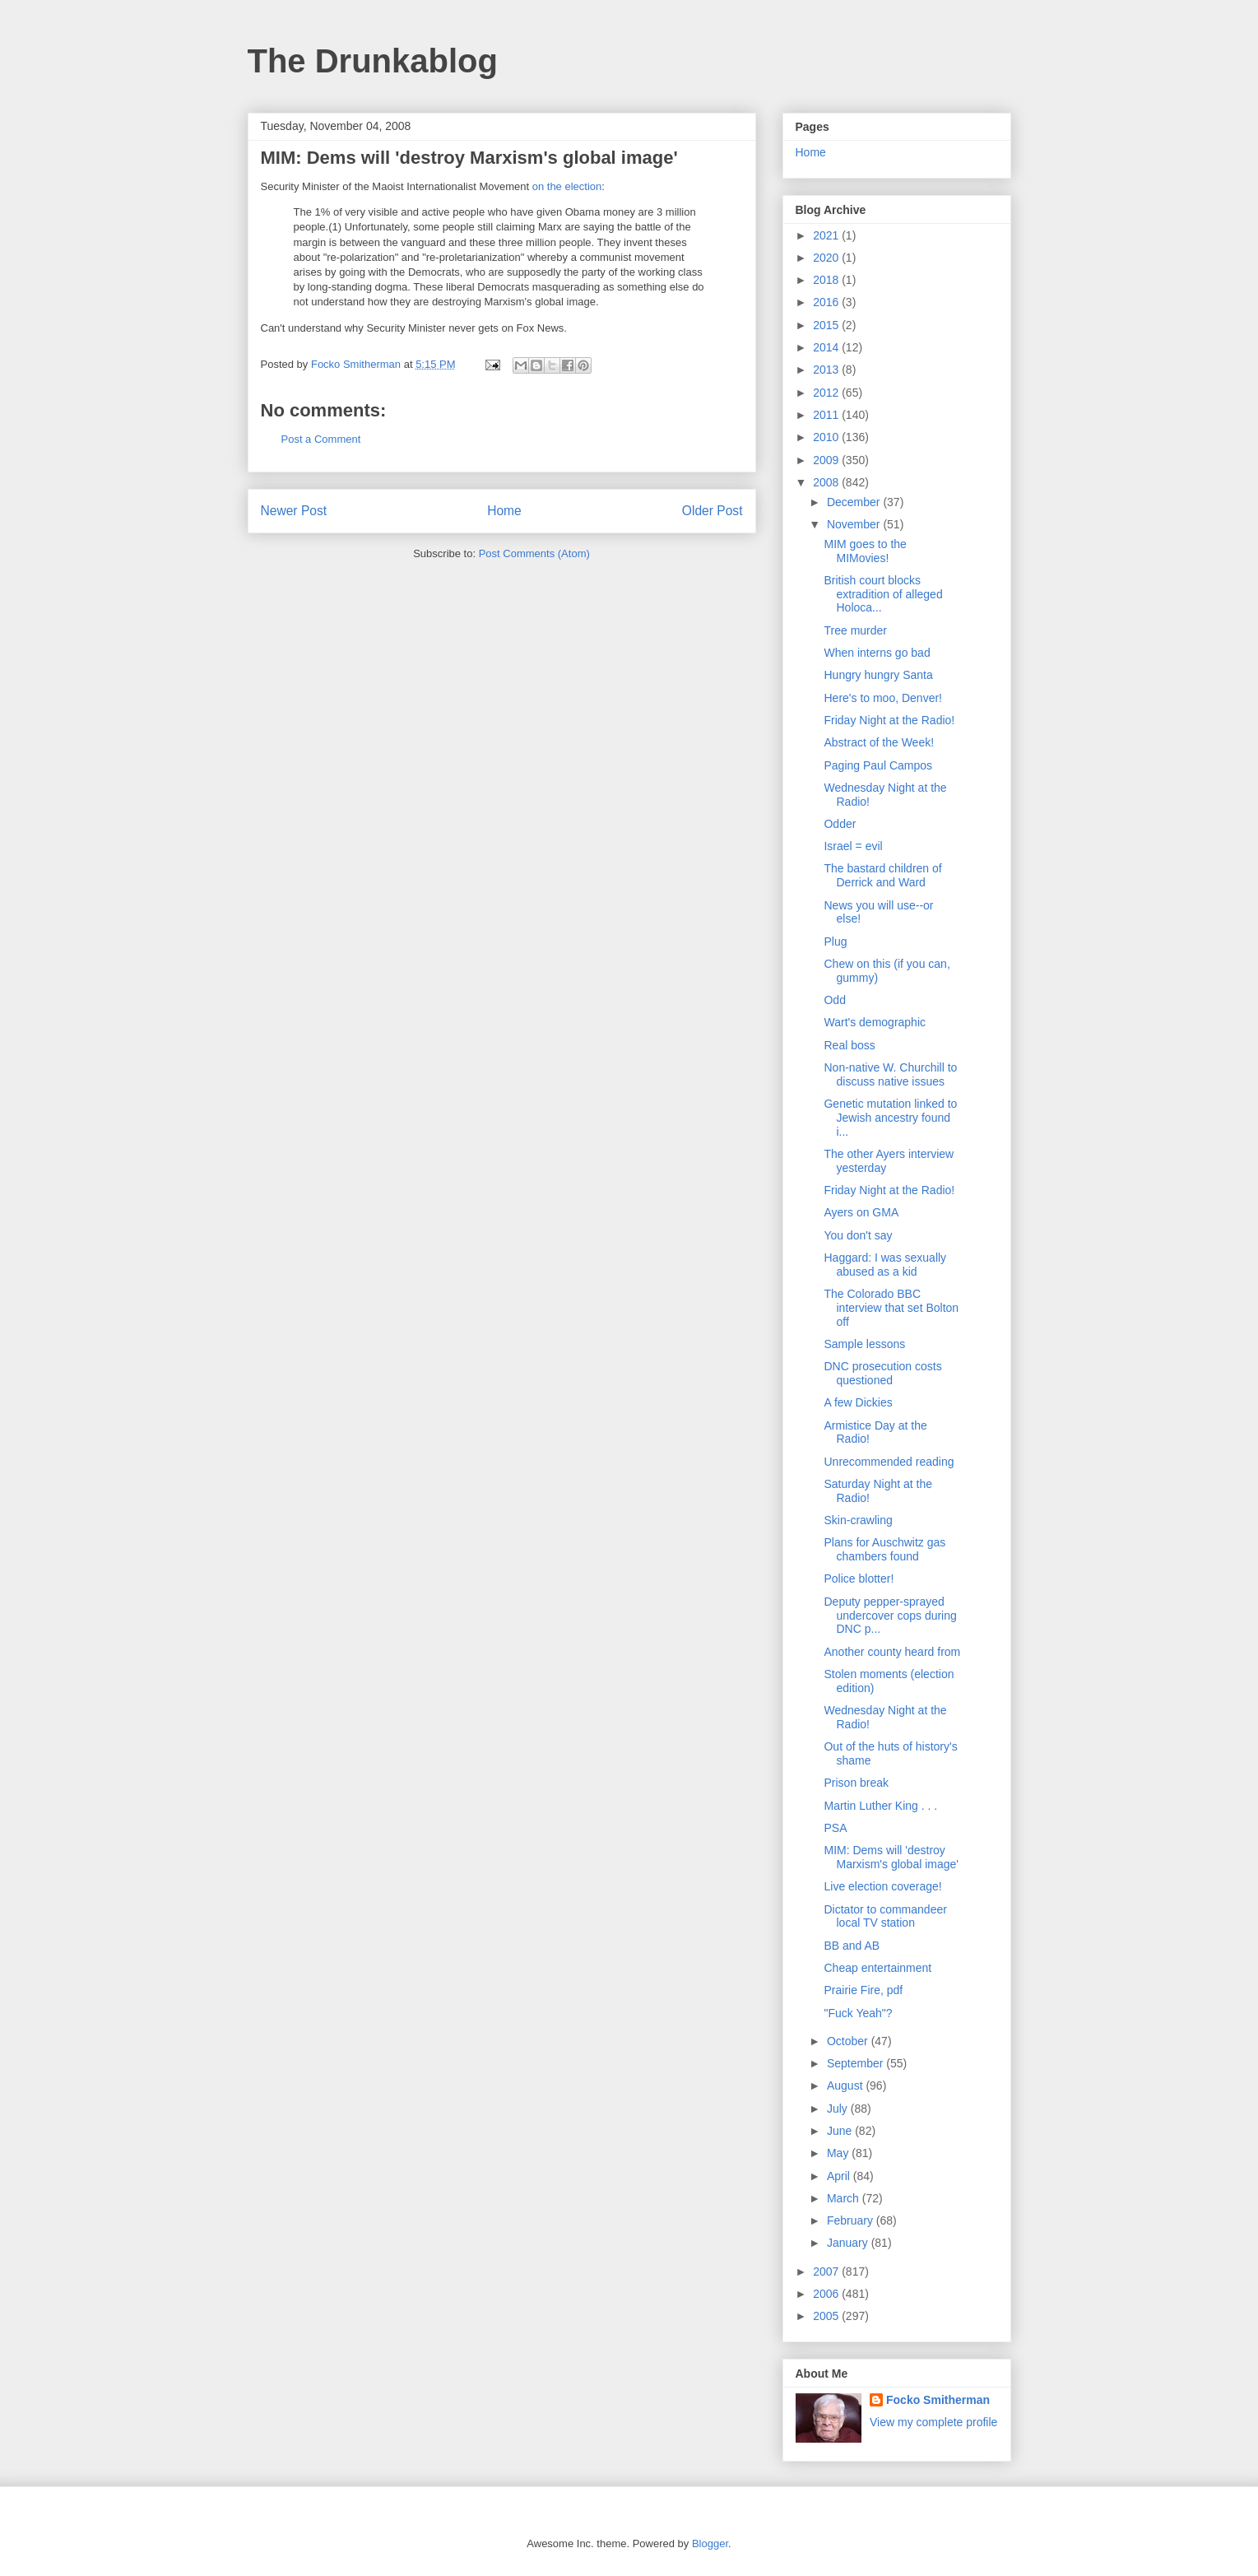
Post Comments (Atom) (534, 553)
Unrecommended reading (889, 1461)
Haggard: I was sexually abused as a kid (885, 1264)
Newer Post (294, 511)
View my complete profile (933, 2422)
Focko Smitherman (938, 2399)
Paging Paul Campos (878, 765)
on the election (567, 186)
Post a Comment (321, 439)
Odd (834, 1000)
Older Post (712, 511)
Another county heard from (892, 1651)
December (855, 502)
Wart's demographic (875, 1022)
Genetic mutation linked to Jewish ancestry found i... (890, 1117)
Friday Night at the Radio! (889, 720)
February (851, 2220)
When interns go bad (877, 652)
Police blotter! (859, 1578)
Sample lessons (864, 1344)
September (856, 2063)
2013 (827, 369)
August (846, 2085)
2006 (827, 2293)
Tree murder (855, 630)
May (839, 2153)
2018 (827, 279)
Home (504, 511)
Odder (840, 823)
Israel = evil (853, 846)
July (839, 2108)
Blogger (710, 2543)
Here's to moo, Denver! (883, 697)
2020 (827, 257)
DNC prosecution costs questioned (882, 1373)
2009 (827, 460)
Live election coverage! (882, 1886)
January (849, 2242)
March (844, 2198)
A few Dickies (858, 1402)
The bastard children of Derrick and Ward (882, 875)
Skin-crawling (858, 1520)
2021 (827, 235)
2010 (827, 437)
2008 (827, 482)
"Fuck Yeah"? (858, 2013)
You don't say (858, 1235)
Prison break (856, 1782)
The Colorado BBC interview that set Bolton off (891, 1307)
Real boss (849, 1045)
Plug (835, 941)
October (849, 2041)
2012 (827, 392)
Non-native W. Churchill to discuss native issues (890, 1074)
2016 (827, 302)
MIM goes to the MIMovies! (865, 551)
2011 (827, 414)
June (841, 2130)
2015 (827, 325)
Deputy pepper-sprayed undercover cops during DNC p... (890, 1615)
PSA (835, 1827)
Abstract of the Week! (879, 742)
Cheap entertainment (877, 1967)
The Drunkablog (373, 61)
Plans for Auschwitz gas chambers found (884, 1549)
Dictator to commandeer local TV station (885, 1916)
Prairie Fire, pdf (863, 1990)
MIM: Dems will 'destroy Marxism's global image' (891, 1857)
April (840, 2176)
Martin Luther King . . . (880, 1805)
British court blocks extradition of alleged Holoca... (883, 594)
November (855, 524)
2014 (827, 347)
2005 (827, 2316)
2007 (827, 2271)
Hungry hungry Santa (878, 674)
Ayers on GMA (861, 1212)
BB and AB (852, 1945)
